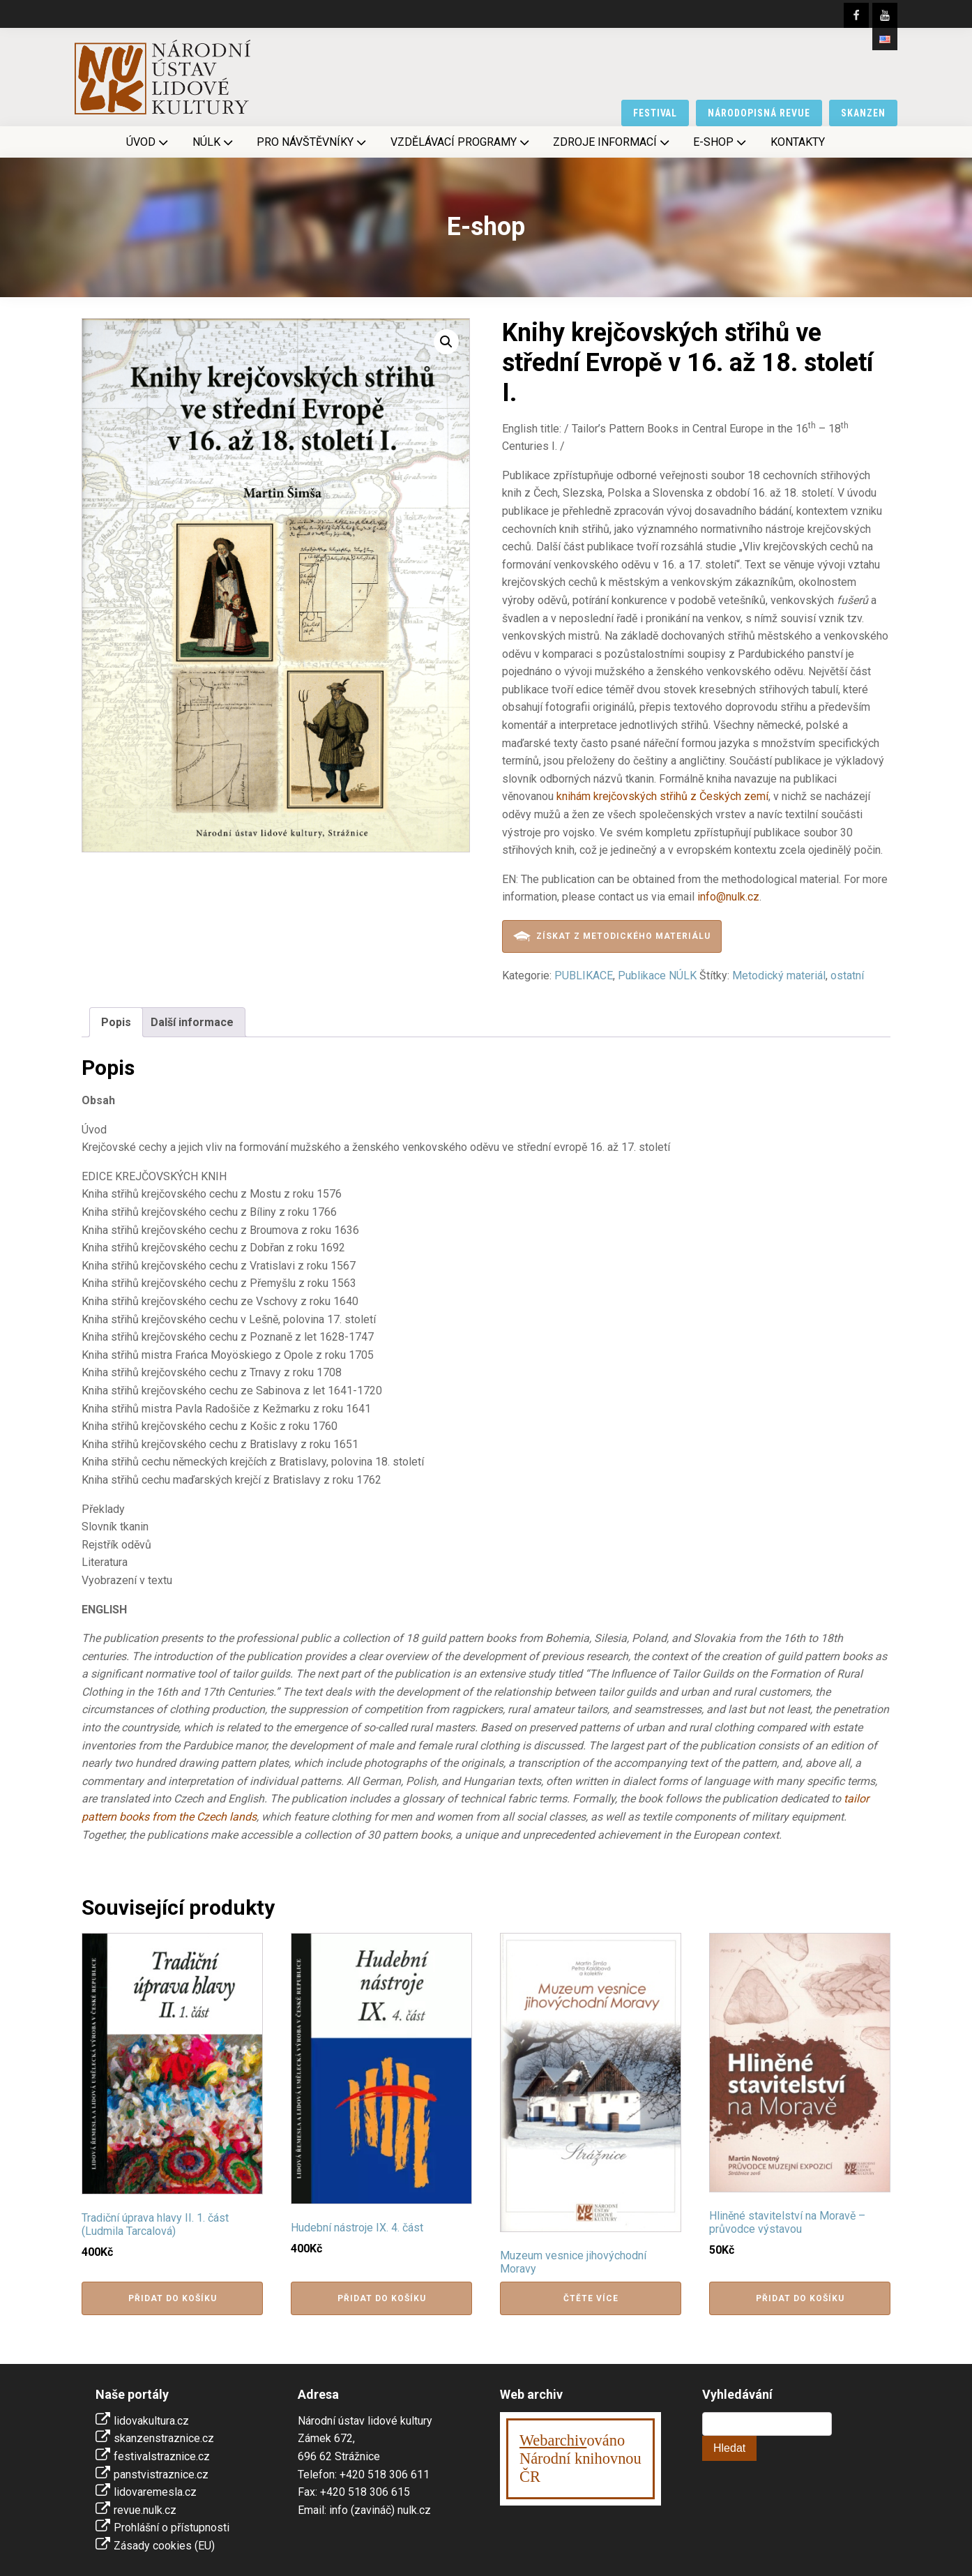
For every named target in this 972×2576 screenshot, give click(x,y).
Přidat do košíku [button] (172, 2298)
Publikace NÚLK (657, 975)
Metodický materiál (779, 975)
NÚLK (214, 142)
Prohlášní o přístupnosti (171, 2527)
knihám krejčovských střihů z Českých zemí (662, 796)
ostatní (847, 975)
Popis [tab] (116, 1022)
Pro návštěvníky (313, 142)
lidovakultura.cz (151, 2420)
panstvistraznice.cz (161, 2474)
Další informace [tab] (192, 1022)
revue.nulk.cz (145, 2510)
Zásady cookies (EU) (164, 2545)
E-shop (721, 142)
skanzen (863, 113)
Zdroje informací (612, 142)
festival (655, 113)
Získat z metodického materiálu (612, 936)
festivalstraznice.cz (162, 2456)
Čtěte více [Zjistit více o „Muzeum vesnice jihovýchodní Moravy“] (590, 2298)
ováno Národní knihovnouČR (580, 2458)
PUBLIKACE (583, 975)
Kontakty (797, 142)
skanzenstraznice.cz (164, 2438)
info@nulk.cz (728, 896)
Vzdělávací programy (461, 142)
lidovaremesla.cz (155, 2492)
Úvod (148, 142)
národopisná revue (759, 113)
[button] (446, 341)
